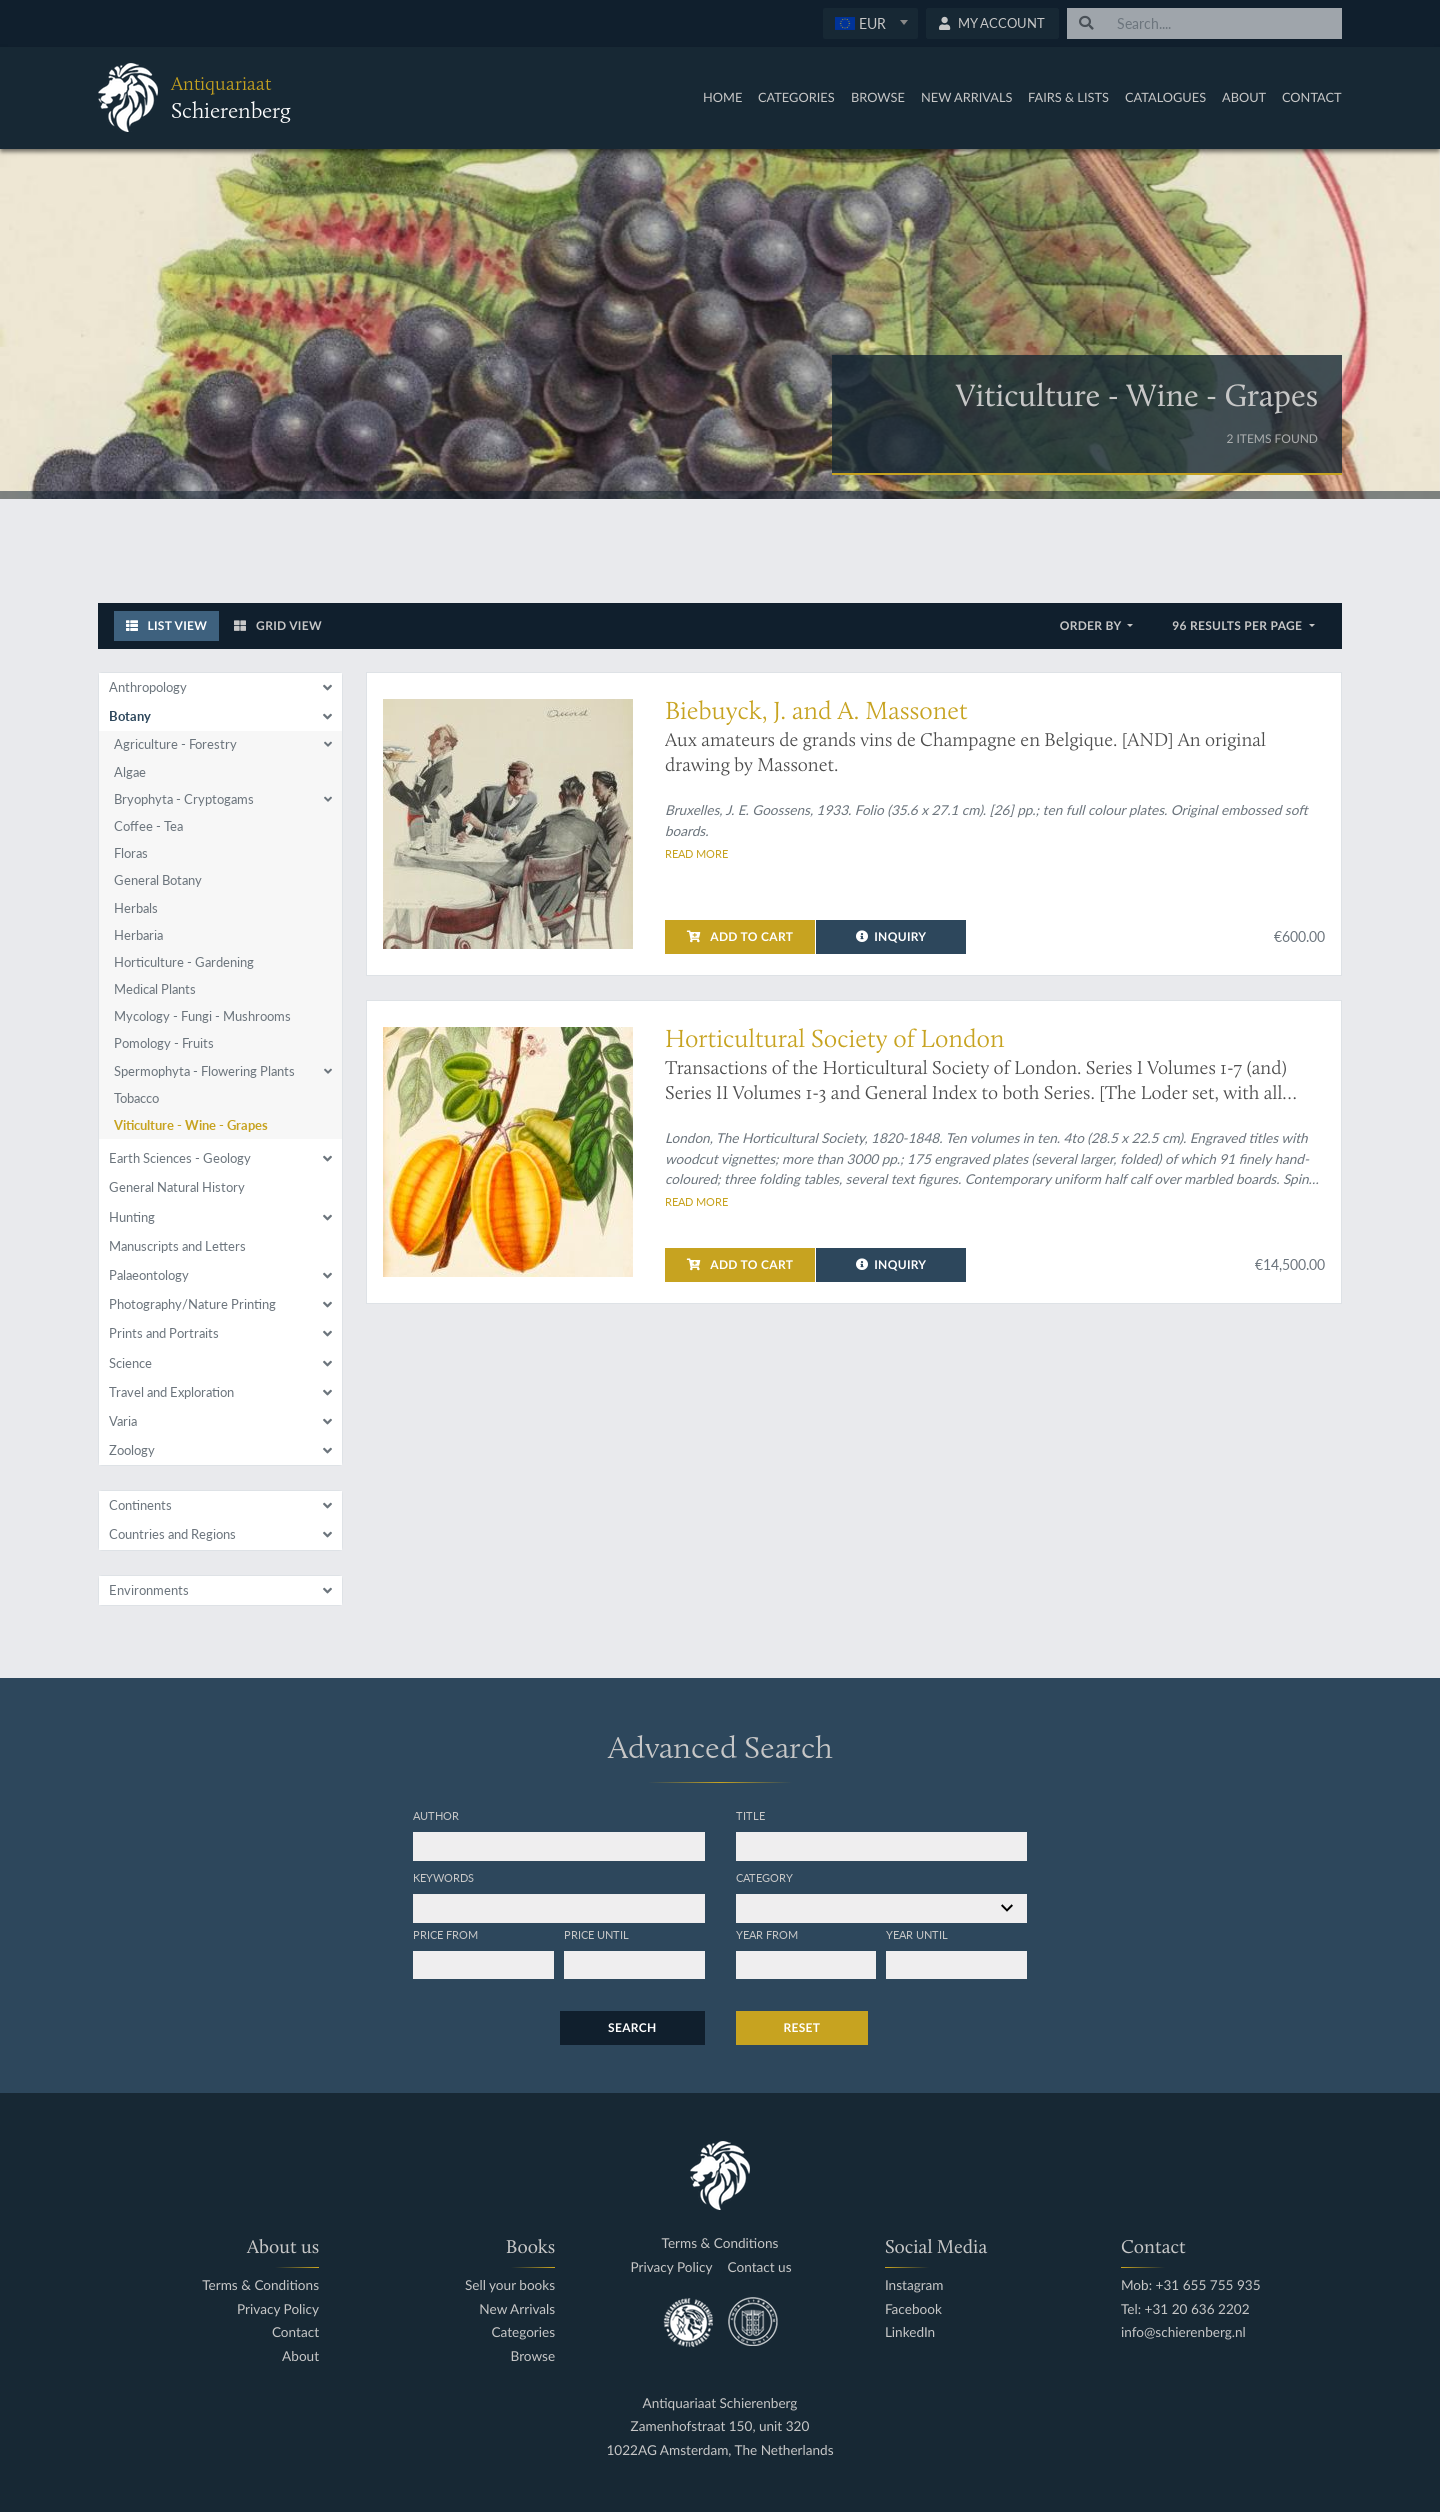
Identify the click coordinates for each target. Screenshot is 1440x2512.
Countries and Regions (172, 1534)
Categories (796, 97)
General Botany (158, 880)
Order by (1092, 625)
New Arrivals (967, 97)
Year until (917, 1934)
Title (750, 1815)
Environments (149, 1590)
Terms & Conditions (260, 2285)
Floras (131, 853)
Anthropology (148, 687)
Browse (878, 97)
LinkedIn (910, 2332)
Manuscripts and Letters (177, 1246)
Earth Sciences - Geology (180, 1158)
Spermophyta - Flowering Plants (204, 1071)
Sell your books (510, 2285)
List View (167, 625)
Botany (130, 716)
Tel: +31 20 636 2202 (1185, 2309)
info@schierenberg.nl (1183, 2332)
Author (436, 1815)
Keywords (443, 1877)
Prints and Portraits (164, 1333)
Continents (140, 1505)
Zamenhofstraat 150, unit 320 (720, 2426)
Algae (130, 772)
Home (722, 97)
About (1244, 97)
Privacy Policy (278, 2309)
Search (632, 2027)
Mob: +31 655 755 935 (1191, 2285)
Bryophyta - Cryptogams (184, 799)
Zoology (132, 1450)
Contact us (760, 2267)
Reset (802, 2027)
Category (764, 1877)
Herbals (136, 908)
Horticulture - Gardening (184, 962)
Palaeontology (149, 1275)
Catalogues (1165, 97)
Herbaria (138, 935)
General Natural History (177, 1187)
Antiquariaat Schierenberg (720, 2403)
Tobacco (136, 1098)
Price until (596, 1934)
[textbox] (869, 23)
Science (130, 1363)
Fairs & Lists (1068, 97)
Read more (696, 853)
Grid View (278, 625)
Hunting (132, 1217)
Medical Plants (155, 989)
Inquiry (891, 936)
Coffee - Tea (148, 826)
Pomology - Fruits (164, 1043)
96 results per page (1238, 625)
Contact (1312, 97)
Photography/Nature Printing (192, 1304)
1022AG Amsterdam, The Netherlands (719, 2450)
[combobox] (870, 23)
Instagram (914, 2285)
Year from (767, 1934)
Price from (445, 1934)
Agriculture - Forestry (175, 744)
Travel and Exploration (171, 1392)
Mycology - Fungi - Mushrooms (202, 1016)
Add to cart (740, 936)
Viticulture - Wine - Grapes (191, 1125)
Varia (123, 1421)
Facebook (913, 2309)
